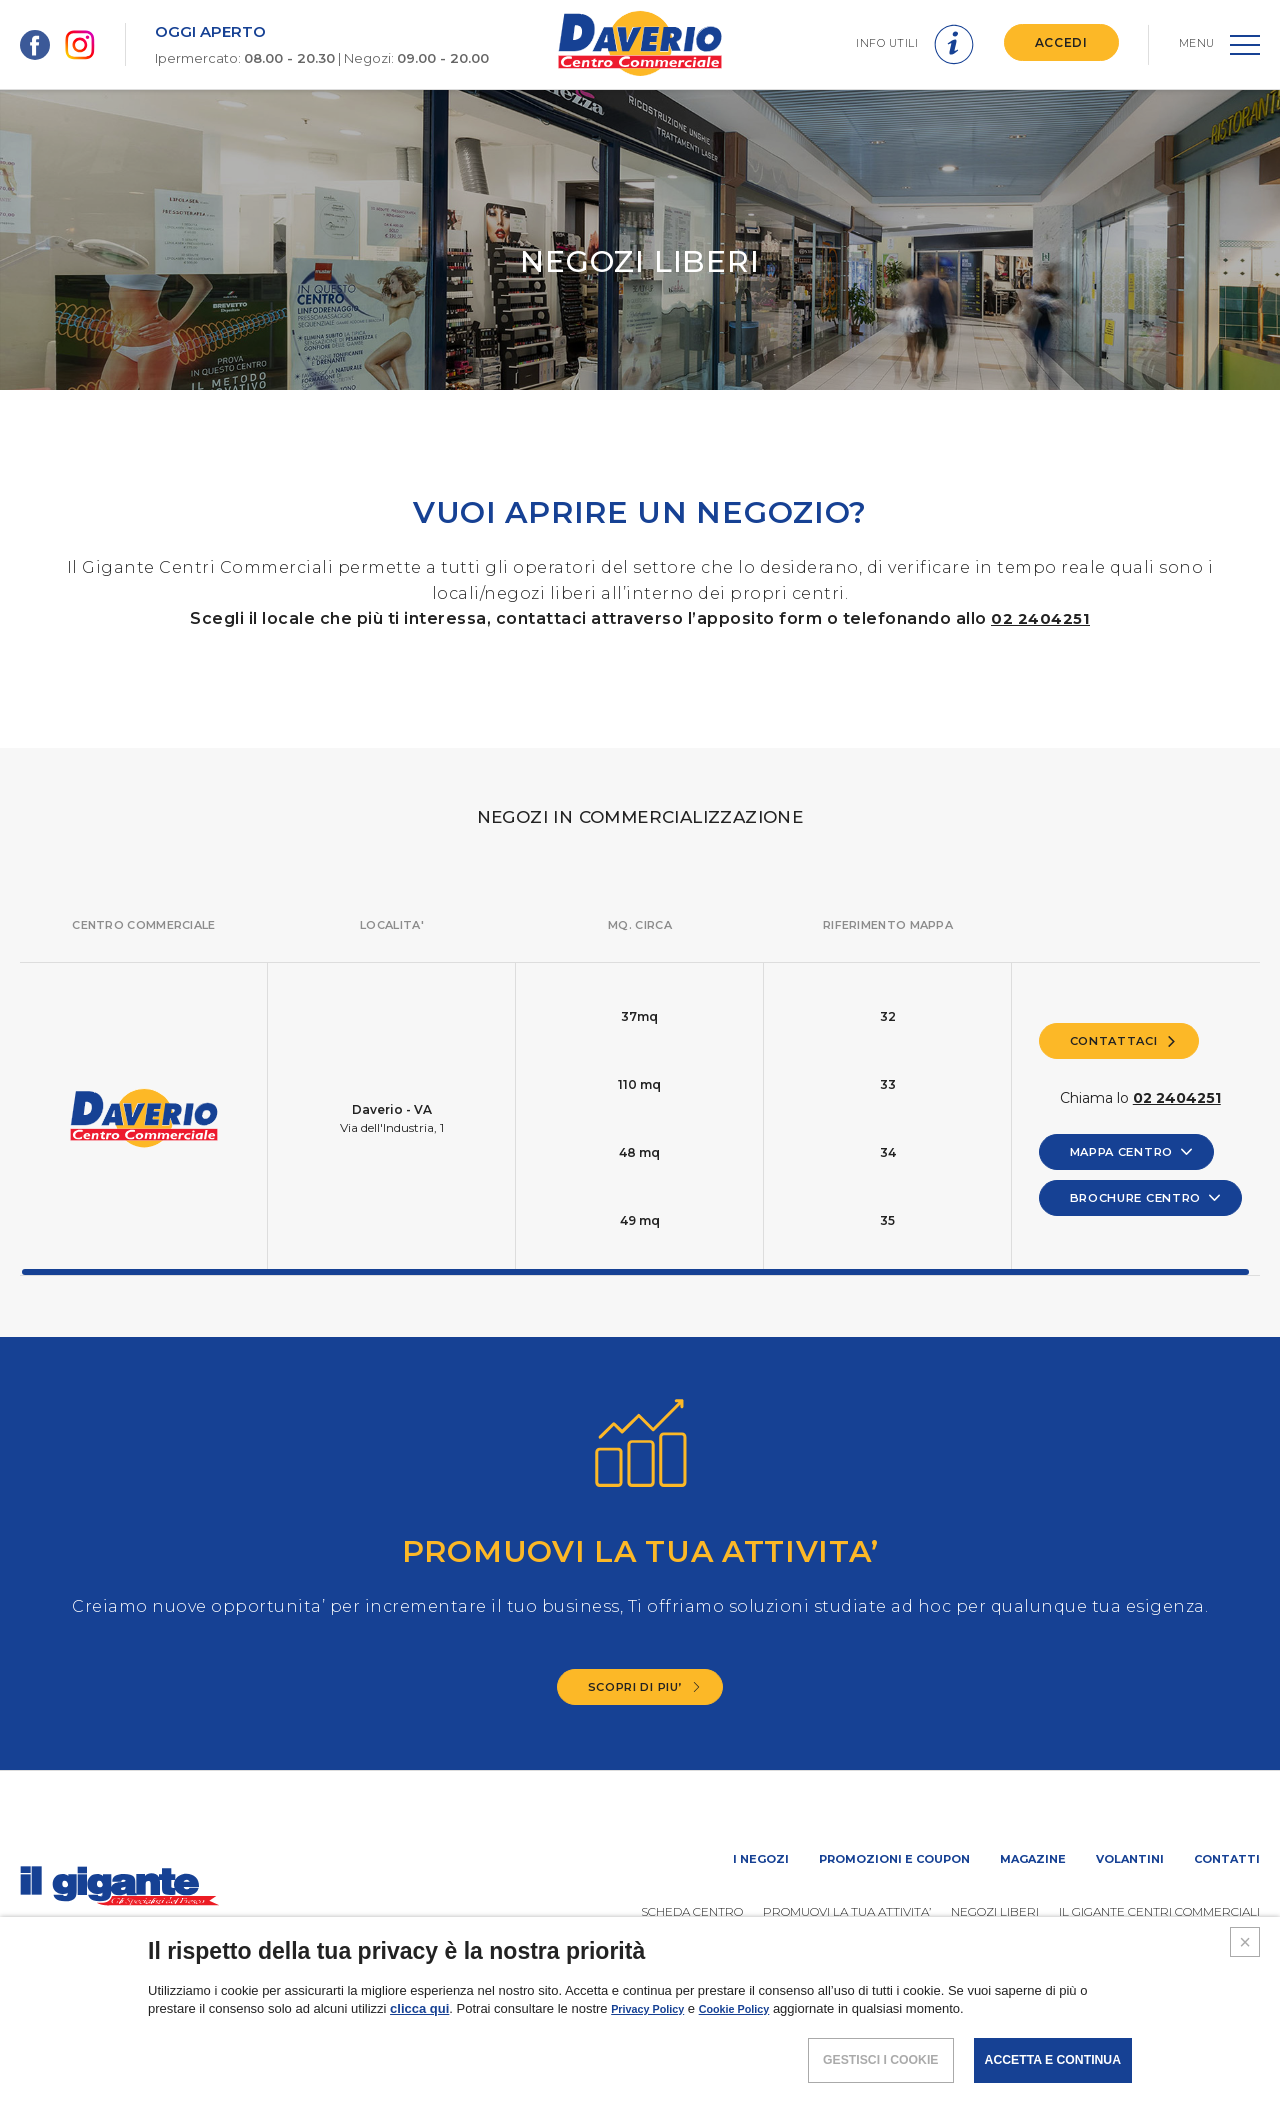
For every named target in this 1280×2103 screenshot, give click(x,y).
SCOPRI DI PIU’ (645, 1686)
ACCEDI (1054, 42)
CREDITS (1232, 2038)
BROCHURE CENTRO (1145, 1198)
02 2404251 (1041, 618)
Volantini (1130, 1859)
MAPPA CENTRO (1129, 1151)
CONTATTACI (1120, 1038)
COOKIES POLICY (1124, 2038)
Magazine (1033, 1859)
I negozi (761, 1859)
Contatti (1227, 1859)
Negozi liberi (995, 1911)
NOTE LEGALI (875, 2038)
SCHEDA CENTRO (692, 1911)
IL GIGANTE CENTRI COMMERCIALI (1159, 1911)
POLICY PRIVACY (993, 2038)
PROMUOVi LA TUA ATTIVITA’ (847, 1911)
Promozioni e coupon (894, 1859)
